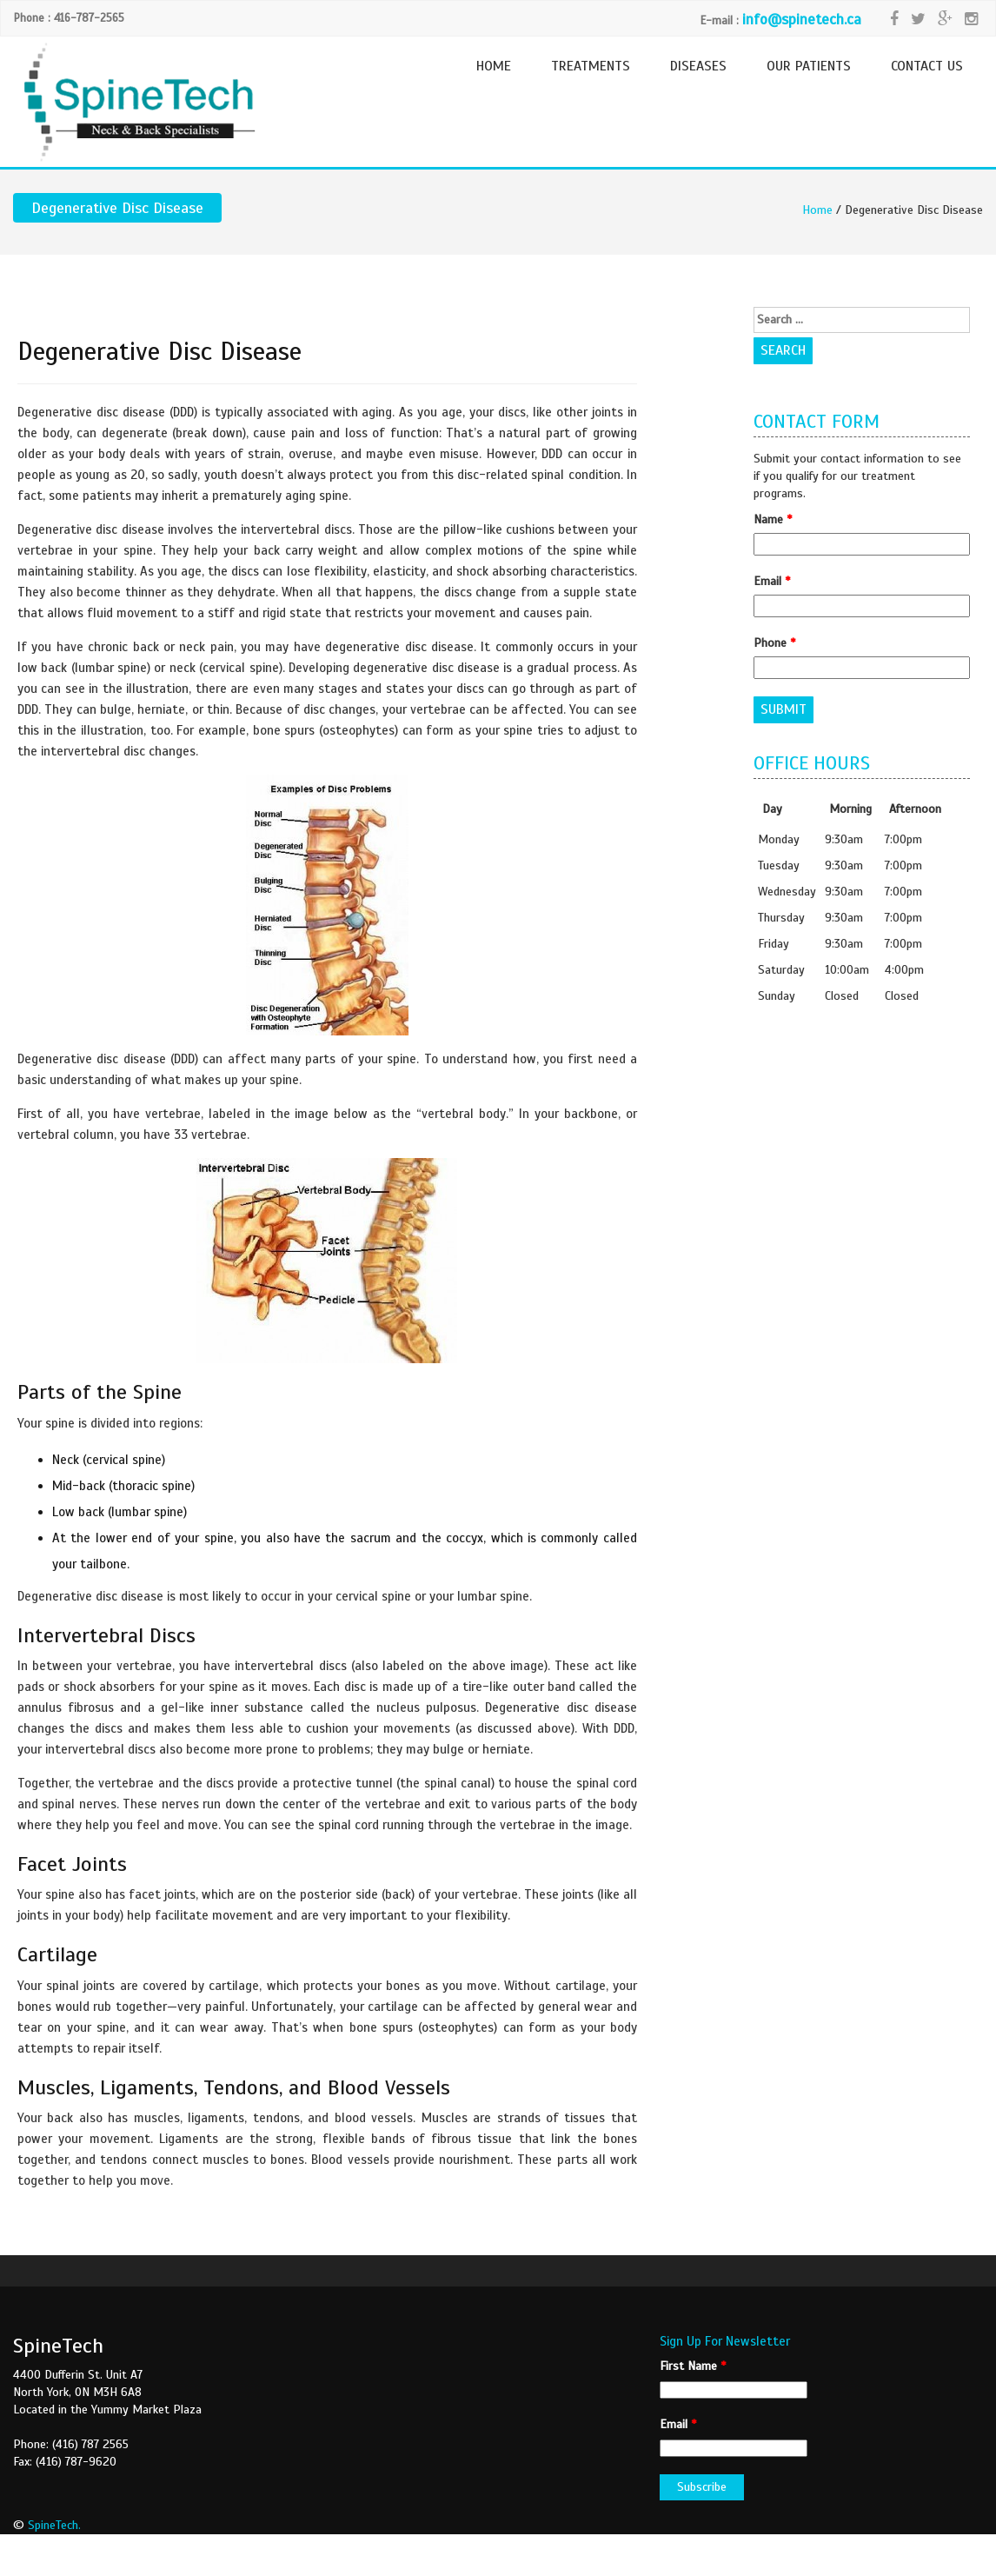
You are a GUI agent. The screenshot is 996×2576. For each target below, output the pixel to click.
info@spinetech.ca (801, 19)
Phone (774, 643)
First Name (693, 2366)
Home (817, 210)
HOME (493, 66)
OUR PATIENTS (809, 66)
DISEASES (698, 66)
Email (772, 581)
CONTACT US (927, 66)
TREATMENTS (590, 66)
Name (773, 519)
